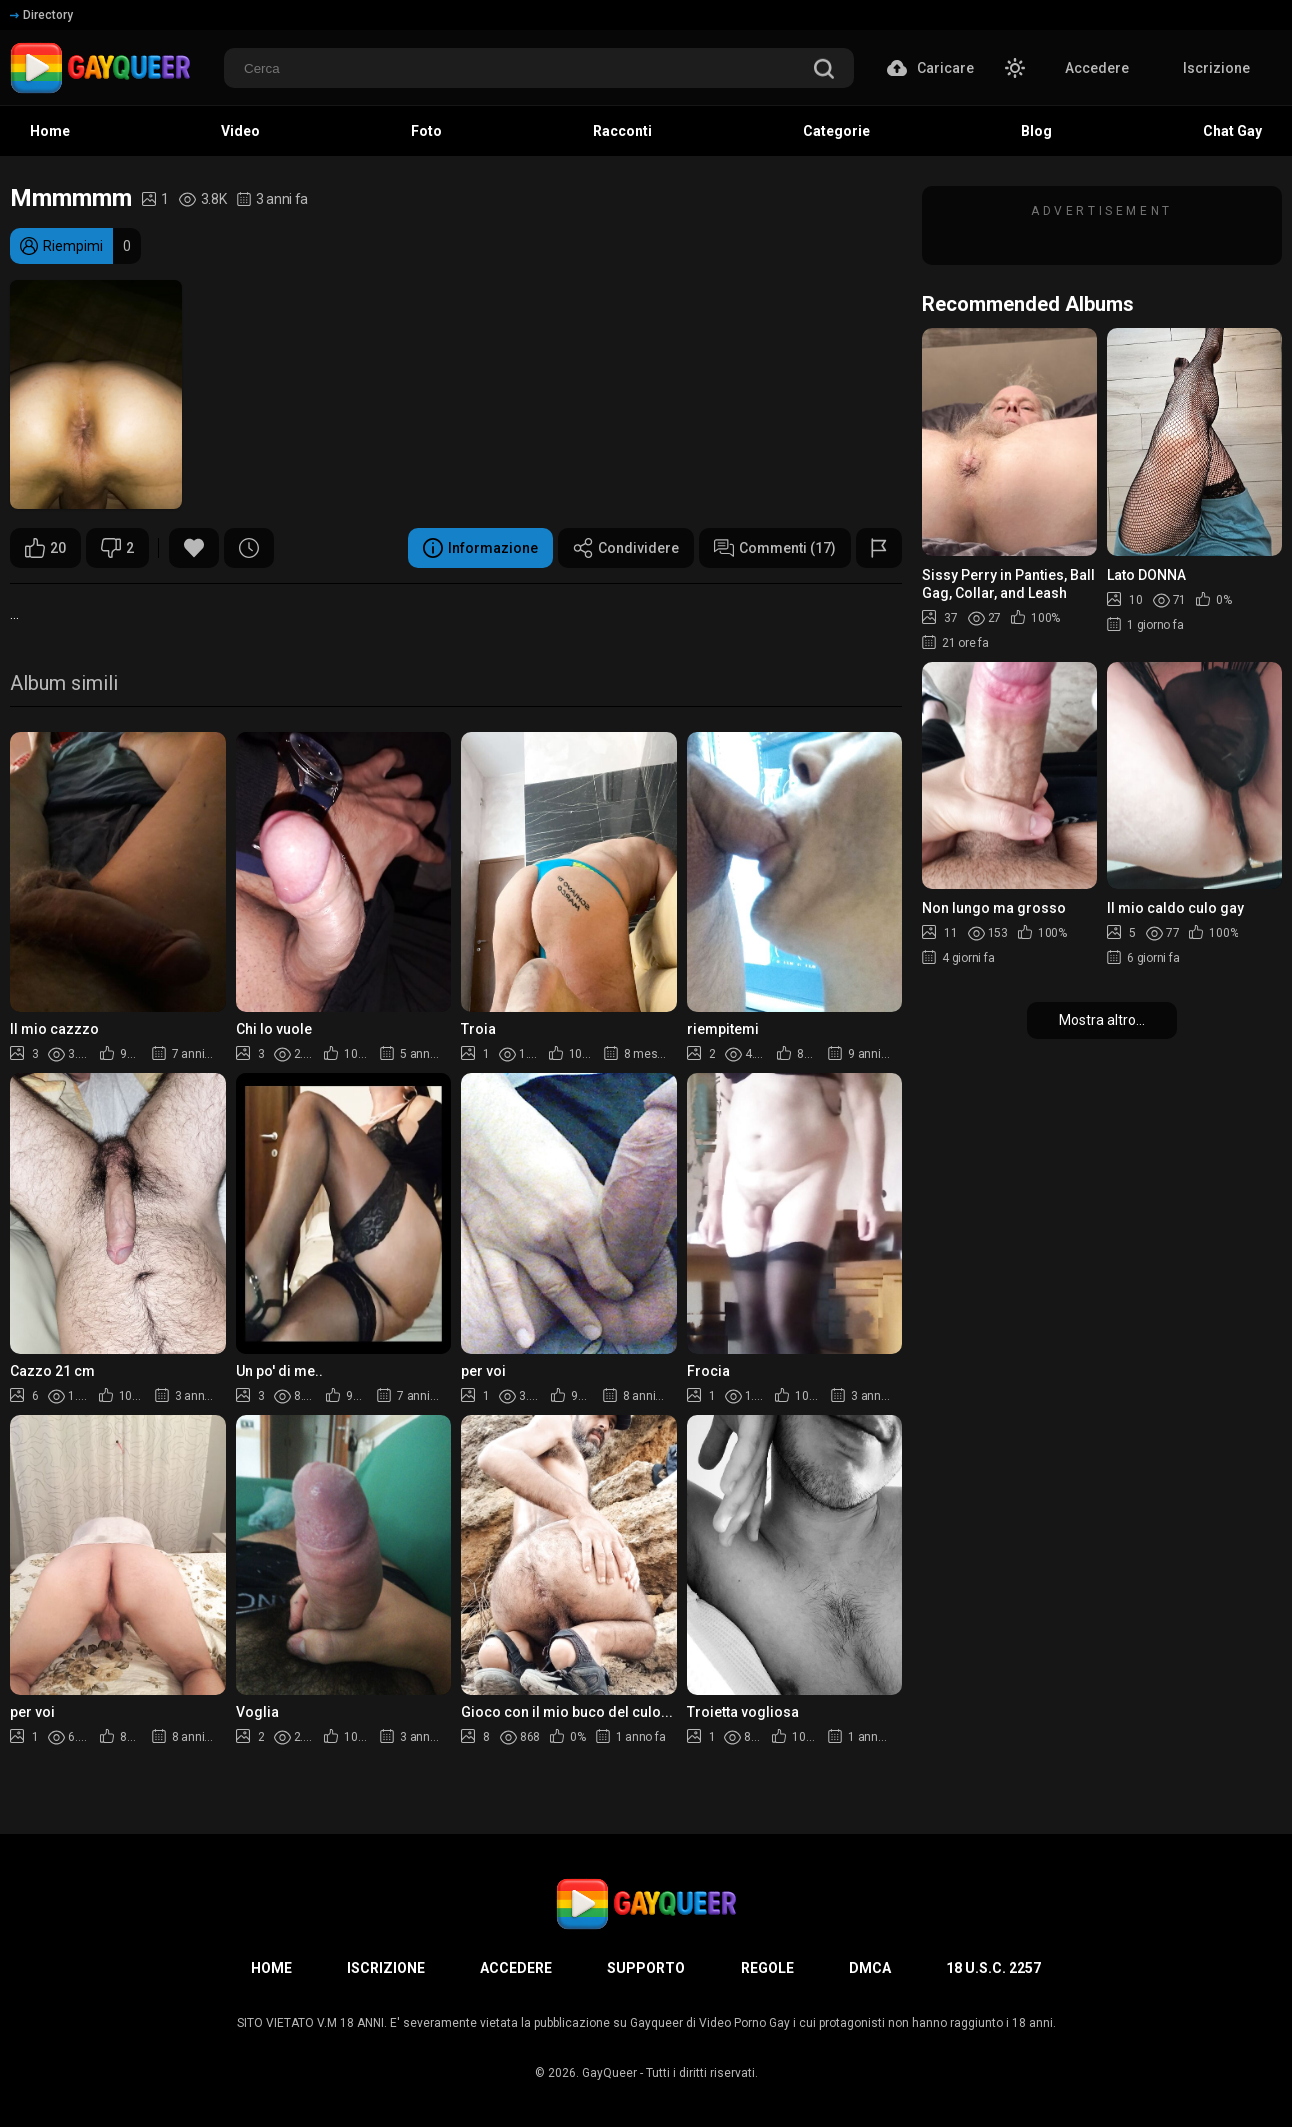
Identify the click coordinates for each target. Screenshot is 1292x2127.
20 (45, 548)
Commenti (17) (775, 548)
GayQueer (609, 2073)
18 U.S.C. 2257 (993, 1968)
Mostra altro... (1102, 1020)
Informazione (480, 548)
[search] (824, 70)
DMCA (870, 1968)
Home (271, 1968)
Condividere (626, 548)
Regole (767, 1968)
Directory (41, 15)
